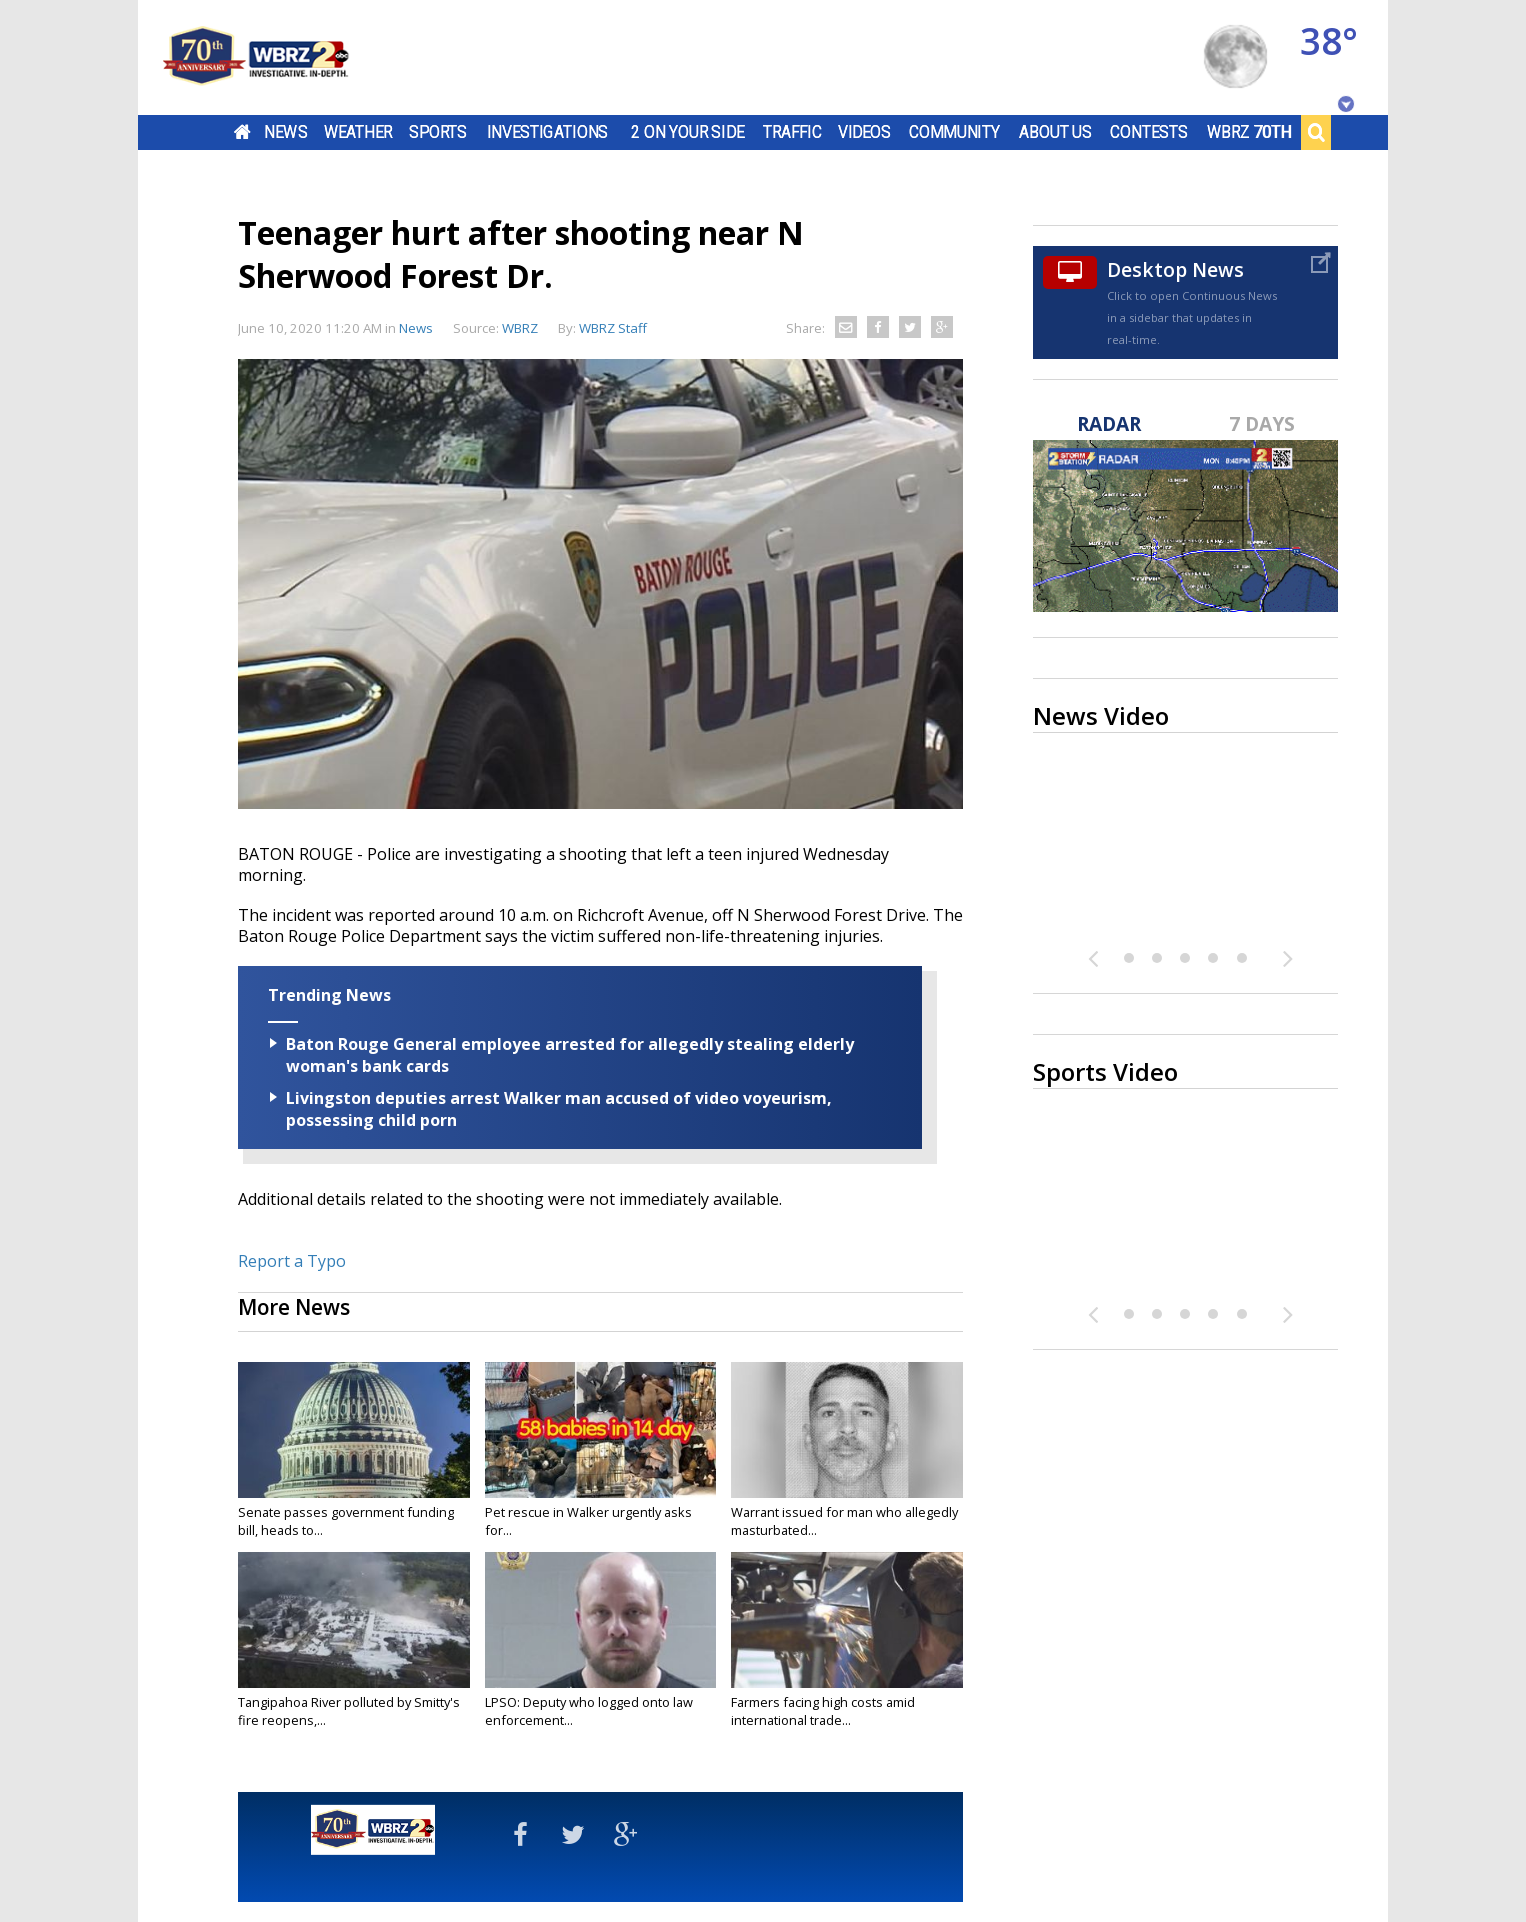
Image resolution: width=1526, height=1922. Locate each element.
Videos (864, 132)
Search (1316, 132)
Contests (1148, 132)
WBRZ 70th (1249, 132)
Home (242, 132)
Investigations (548, 132)
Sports (438, 132)
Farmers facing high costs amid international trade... (823, 1711)
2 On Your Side (687, 132)
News (285, 132)
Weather (358, 132)
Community (954, 132)
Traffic (792, 132)
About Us (1055, 132)
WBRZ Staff (613, 328)
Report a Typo (292, 1261)
